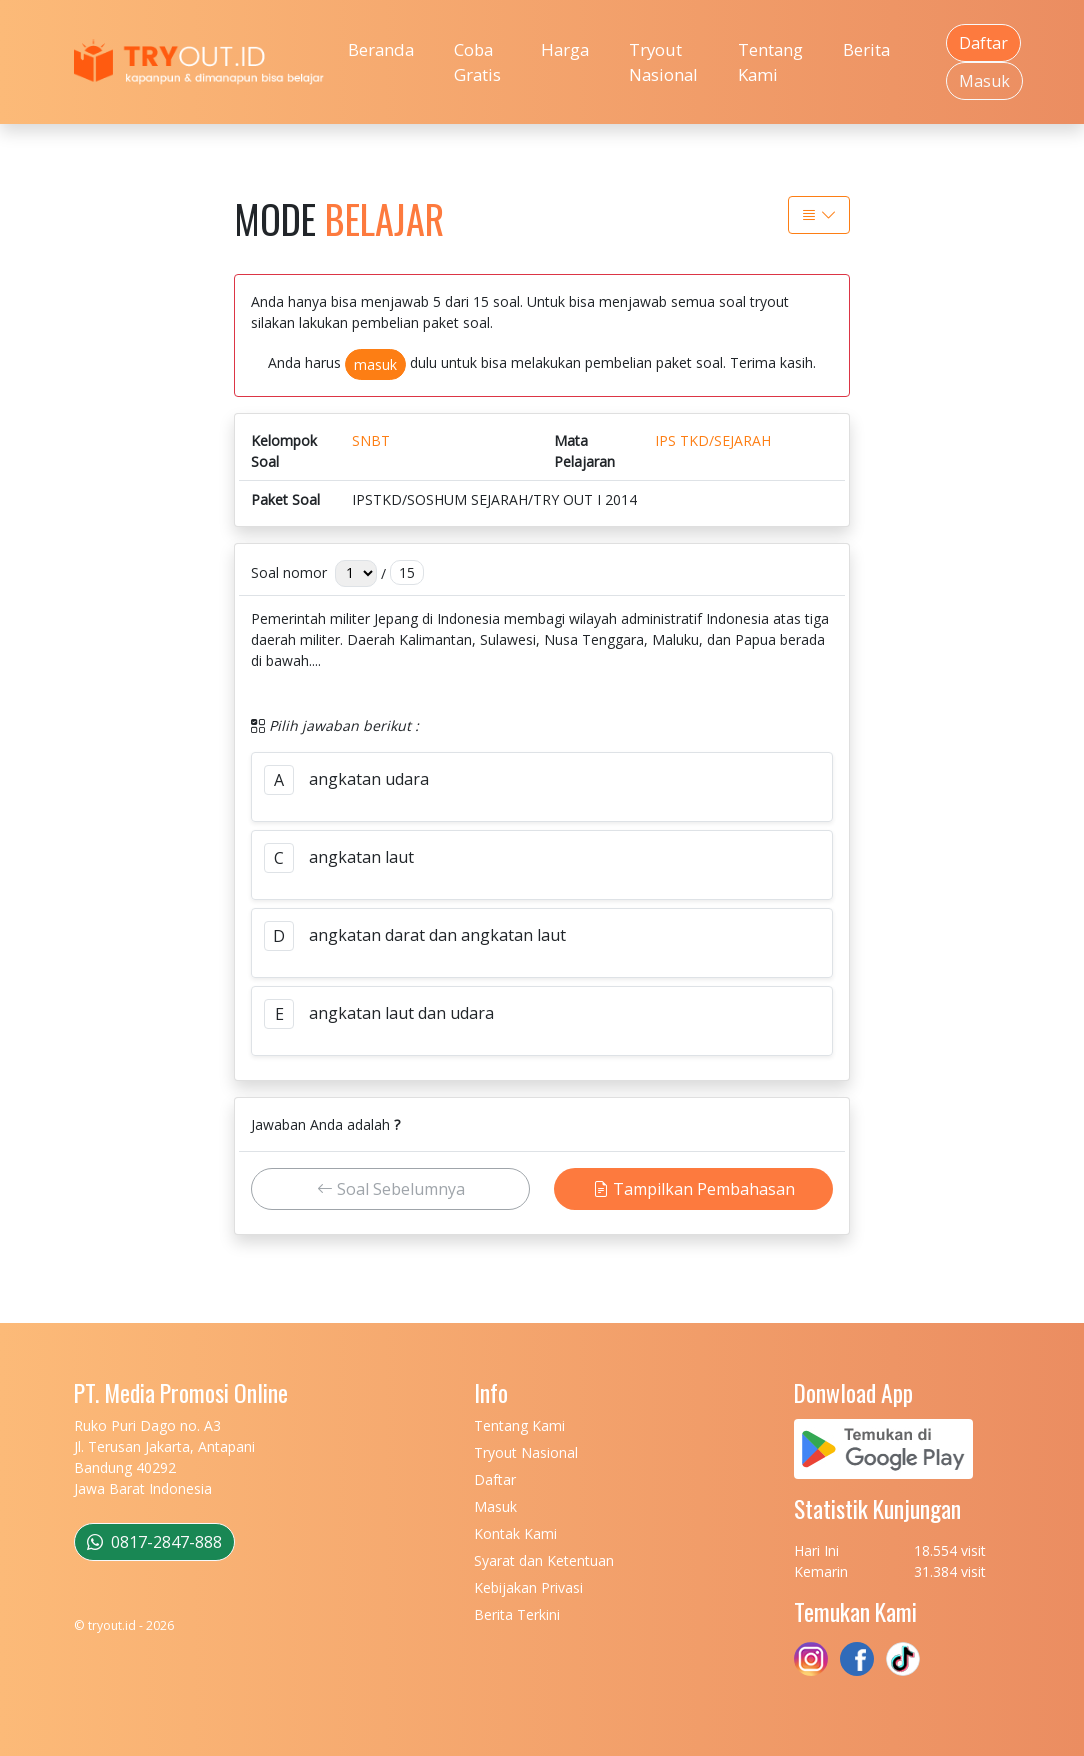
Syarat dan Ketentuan (544, 1560)
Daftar (983, 43)
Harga (565, 49)
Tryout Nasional (663, 62)
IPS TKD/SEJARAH (713, 440)
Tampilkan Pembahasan (694, 1189)
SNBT (371, 440)
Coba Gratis (477, 62)
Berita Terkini (517, 1614)
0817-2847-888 (154, 1542)
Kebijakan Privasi (528, 1587)
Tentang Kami (770, 62)
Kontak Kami (515, 1533)
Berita (866, 49)
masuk (375, 364)
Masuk (984, 81)
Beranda (381, 49)
